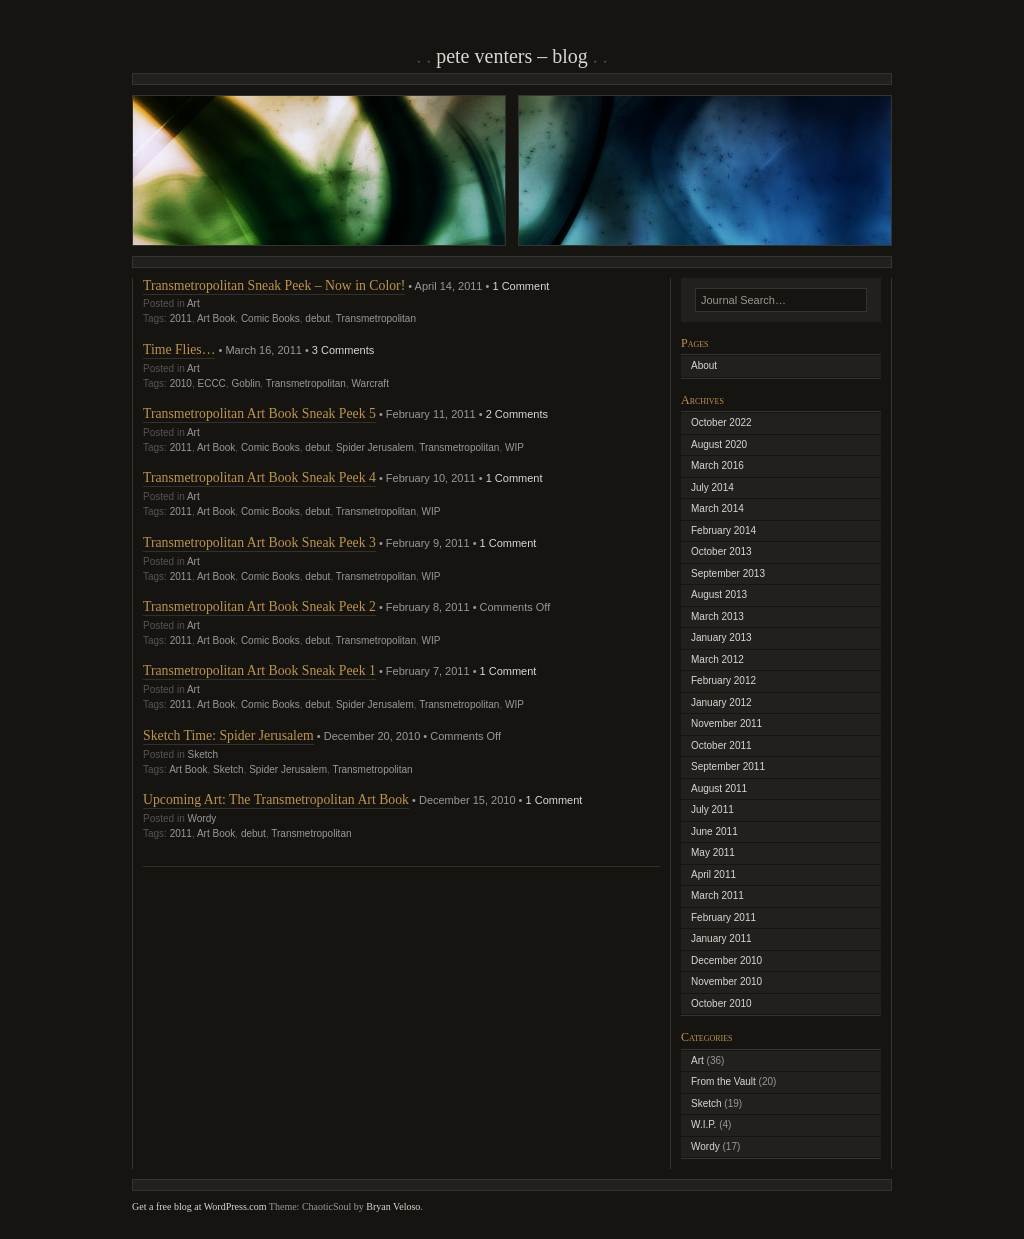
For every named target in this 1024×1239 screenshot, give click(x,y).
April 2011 (713, 874)
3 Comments (343, 350)
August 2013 (719, 594)
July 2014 (712, 487)
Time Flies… (179, 349)
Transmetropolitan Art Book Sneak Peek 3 (259, 542)
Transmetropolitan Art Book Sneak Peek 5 (259, 413)
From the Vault (723, 1081)
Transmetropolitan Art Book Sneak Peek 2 (259, 606)
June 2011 (714, 831)
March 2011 (717, 895)
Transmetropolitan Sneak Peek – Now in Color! (274, 285)
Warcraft (370, 383)
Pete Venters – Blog (512, 56)
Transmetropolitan (376, 318)
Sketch (202, 754)
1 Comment (520, 286)
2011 (181, 318)
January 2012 (721, 702)
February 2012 (723, 680)
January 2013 (721, 637)
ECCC (212, 383)
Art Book (216, 318)
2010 (181, 383)
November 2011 (726, 723)
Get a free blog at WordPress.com (199, 1206)
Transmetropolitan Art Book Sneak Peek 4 (259, 477)
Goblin (245, 383)
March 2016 (717, 465)
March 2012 (717, 659)
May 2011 (713, 852)
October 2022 (721, 422)
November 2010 (726, 981)
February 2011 (723, 917)
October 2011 (721, 745)
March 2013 (717, 616)
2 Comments (517, 414)
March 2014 (717, 508)
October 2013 (721, 551)
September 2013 (728, 573)
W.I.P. (703, 1124)
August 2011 (719, 788)
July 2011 (712, 809)
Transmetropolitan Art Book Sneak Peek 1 (259, 670)
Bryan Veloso (393, 1206)
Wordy (201, 818)
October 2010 (721, 1003)
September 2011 (728, 766)
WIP (514, 447)
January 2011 (721, 938)
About (704, 365)
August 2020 (719, 444)
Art (193, 303)
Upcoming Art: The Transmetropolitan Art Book (276, 799)
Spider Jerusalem (375, 447)
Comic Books (270, 318)
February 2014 (723, 530)
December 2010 (726, 960)
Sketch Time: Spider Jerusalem (228, 735)
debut (317, 318)
